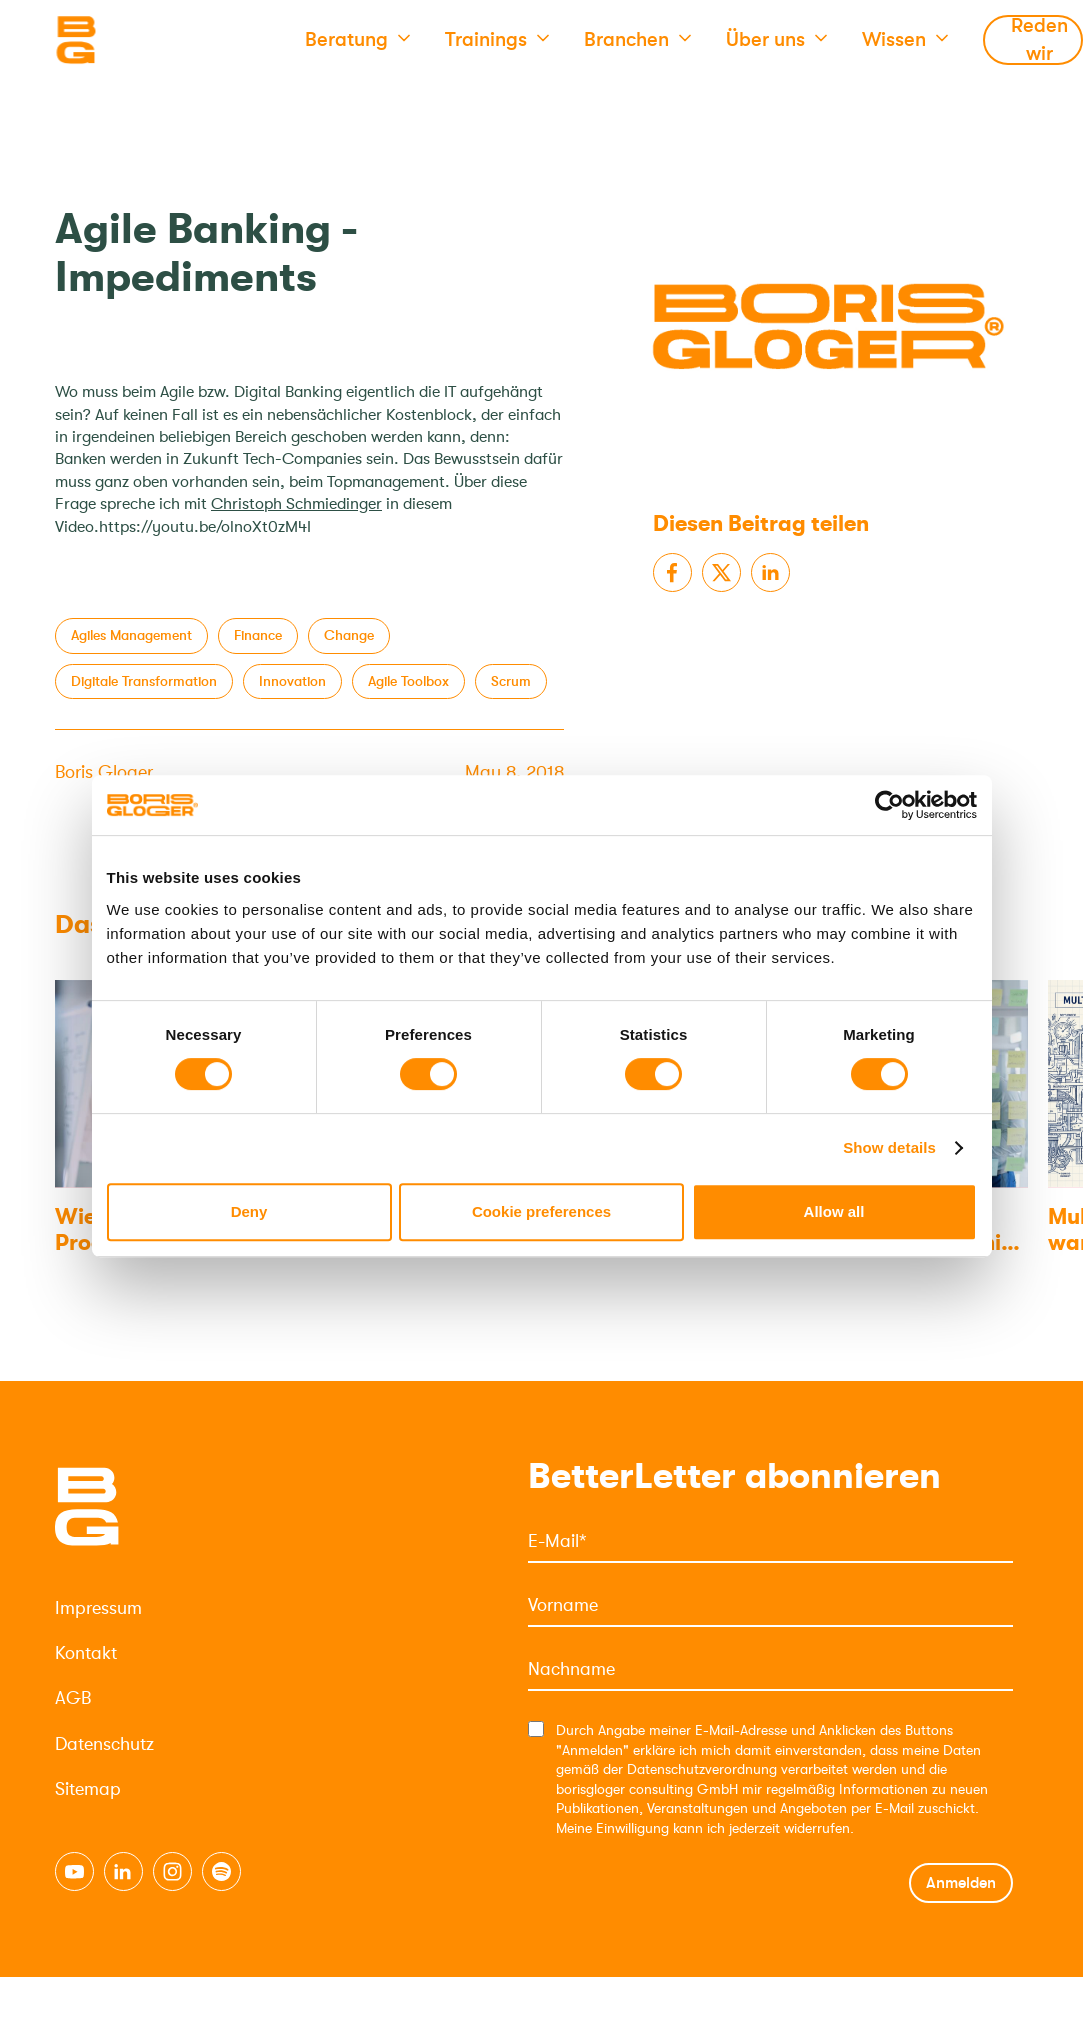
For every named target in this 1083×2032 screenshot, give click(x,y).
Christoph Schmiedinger (296, 504)
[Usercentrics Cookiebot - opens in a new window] (889, 805)
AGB (73, 1698)
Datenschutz (104, 1744)
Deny (249, 1211)
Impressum (98, 1608)
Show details (889, 1147)
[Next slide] (1000, 925)
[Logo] (155, 40)
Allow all (834, 1211)
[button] (357, 40)
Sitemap (88, 1789)
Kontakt (86, 1653)
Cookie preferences (541, 1211)
